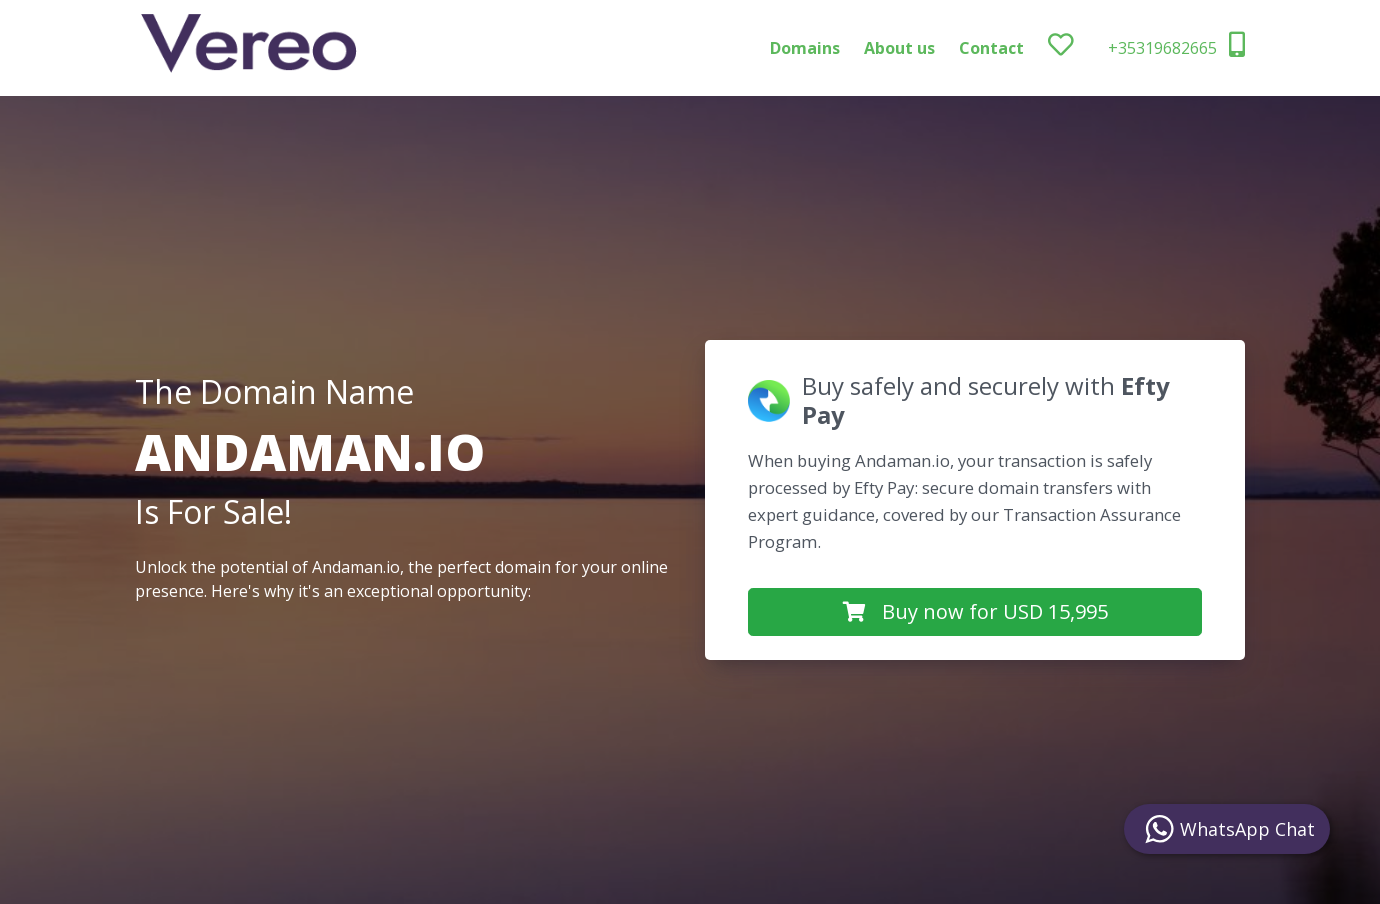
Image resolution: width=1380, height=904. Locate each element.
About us (899, 48)
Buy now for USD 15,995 (975, 611)
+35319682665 (1176, 45)
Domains (805, 48)
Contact (991, 48)
